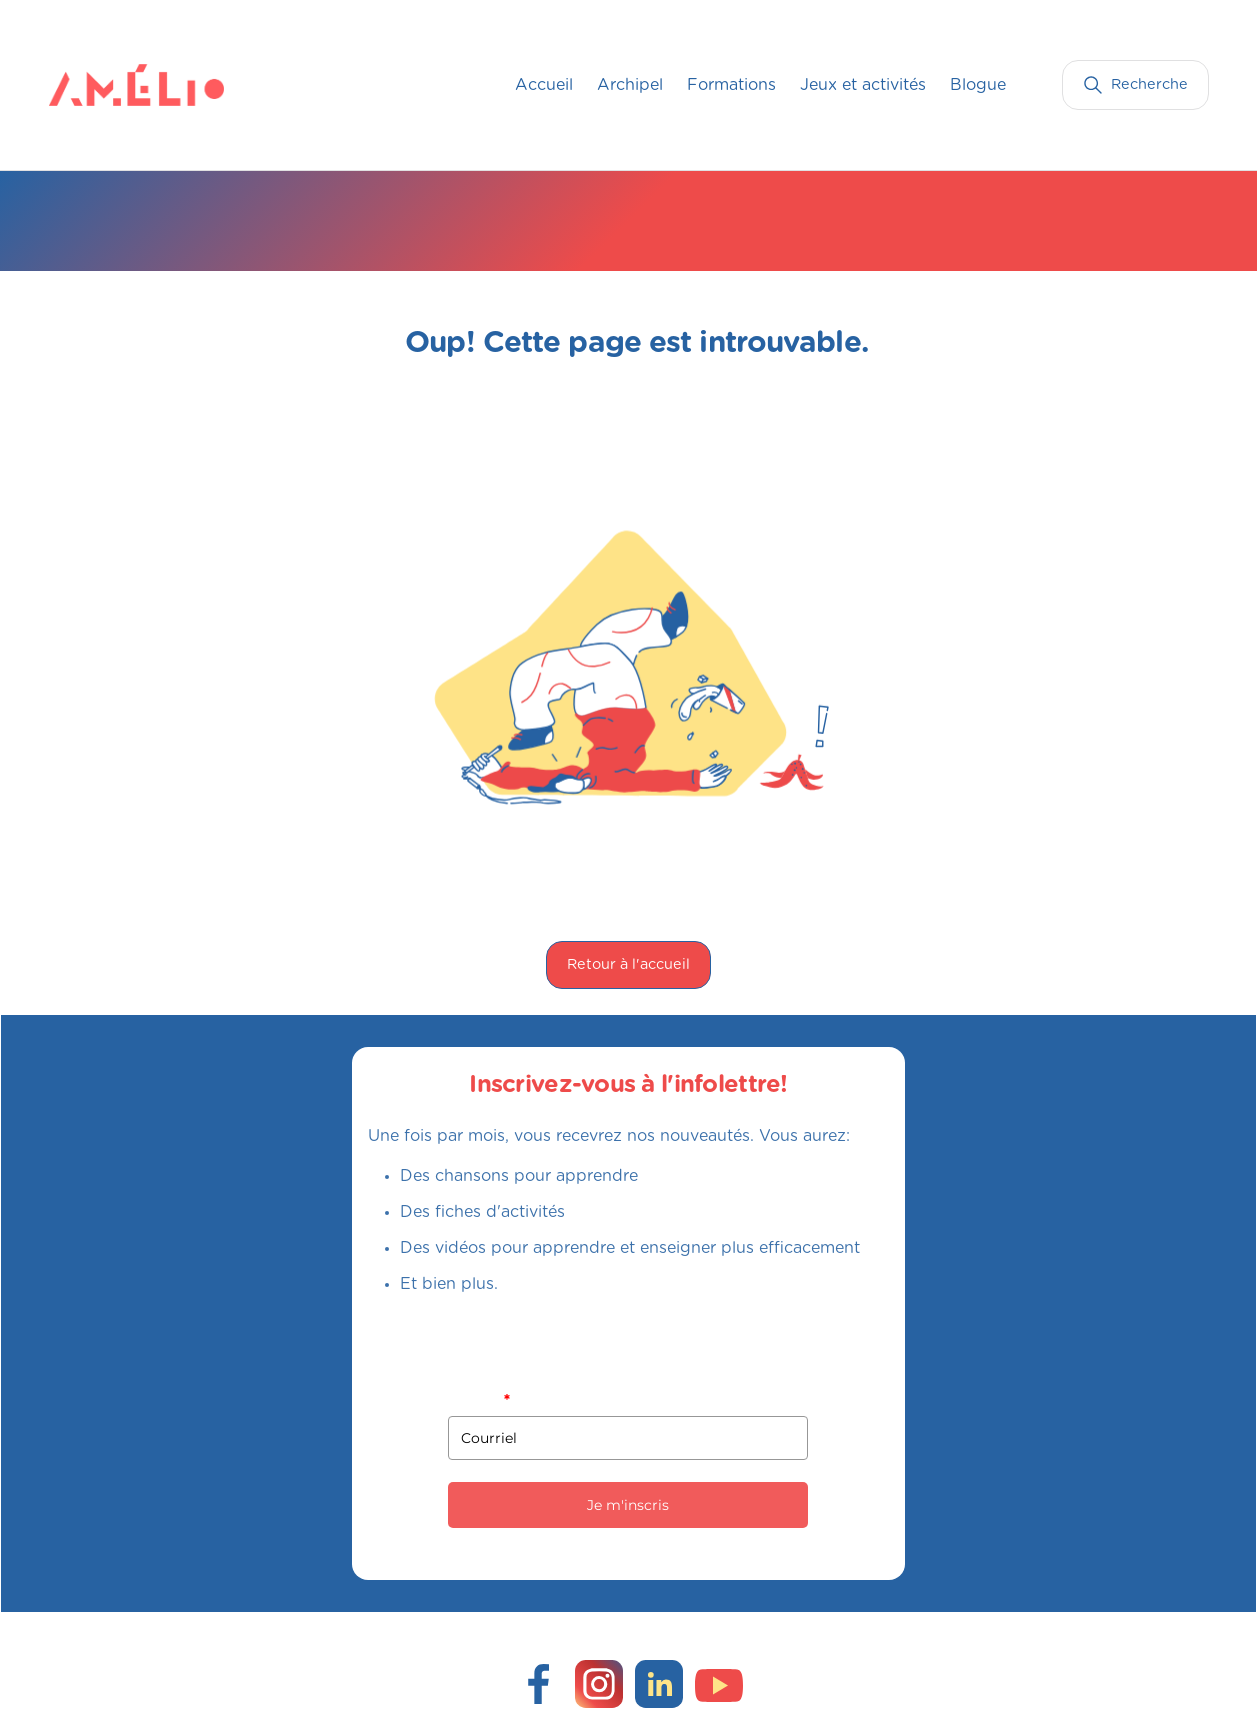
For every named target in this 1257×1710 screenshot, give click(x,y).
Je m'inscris (628, 1505)
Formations (731, 85)
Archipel (630, 85)
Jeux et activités (863, 85)
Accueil (544, 85)
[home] (89, 85)
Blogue (978, 85)
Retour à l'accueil (628, 964)
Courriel (478, 1400)
